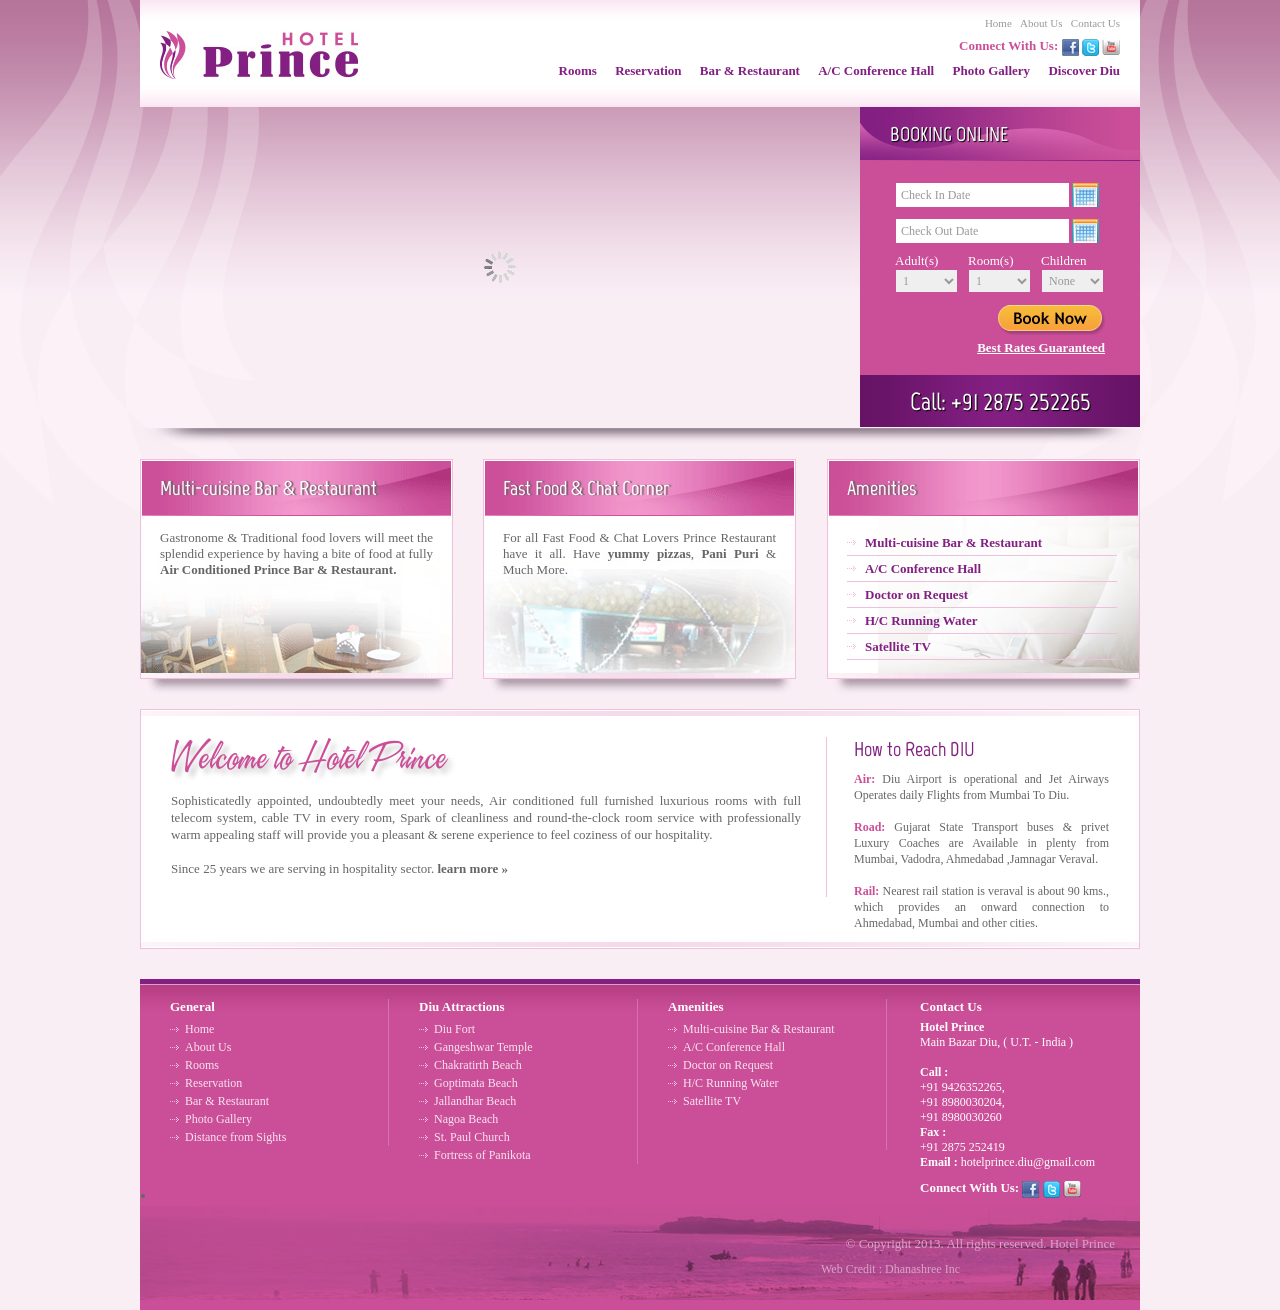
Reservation (648, 70)
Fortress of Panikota (482, 1155)
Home (998, 23)
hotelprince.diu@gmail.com (1028, 1162)
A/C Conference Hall (876, 70)
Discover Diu (1084, 70)
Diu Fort (454, 1029)
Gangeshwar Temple (483, 1047)
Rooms (578, 70)
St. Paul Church (472, 1137)
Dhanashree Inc (922, 1269)
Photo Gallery (991, 70)
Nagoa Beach (466, 1119)
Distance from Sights (235, 1137)
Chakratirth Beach (478, 1065)
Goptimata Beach (476, 1083)
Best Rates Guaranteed (1041, 347)
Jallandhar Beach (475, 1101)
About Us (1041, 23)
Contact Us (1095, 23)
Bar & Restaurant (750, 70)
